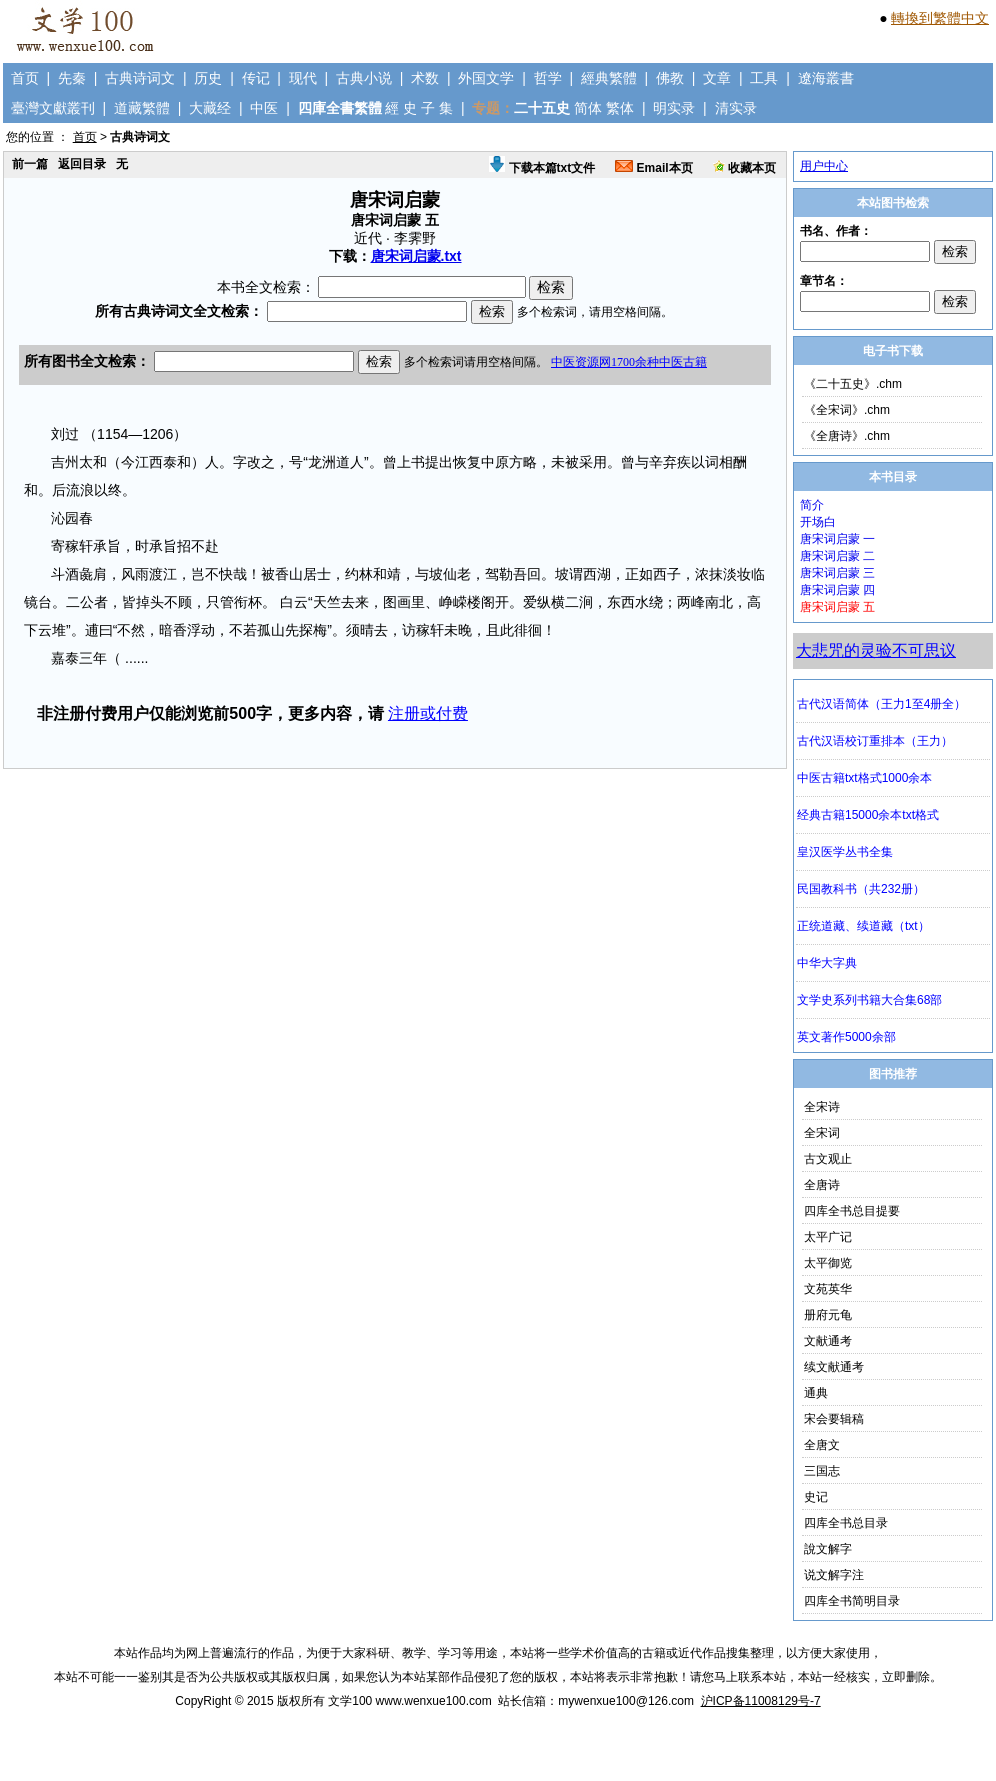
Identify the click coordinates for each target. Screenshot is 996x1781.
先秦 (72, 78)
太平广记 (828, 1237)
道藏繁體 (142, 108)
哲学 (548, 78)
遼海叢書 (826, 78)
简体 (588, 108)
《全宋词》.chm (847, 410)
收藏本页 (744, 168)
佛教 (670, 78)
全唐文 (822, 1445)
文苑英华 (828, 1289)
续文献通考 (834, 1367)
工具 (764, 78)
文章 (717, 78)
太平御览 (828, 1263)
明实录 (674, 108)
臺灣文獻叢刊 (53, 108)
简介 (812, 505)
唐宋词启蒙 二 (837, 556)
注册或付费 (428, 713)
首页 (25, 78)
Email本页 (653, 168)
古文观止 (828, 1159)
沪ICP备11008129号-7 (761, 1701)
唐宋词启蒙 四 (837, 590)
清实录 (736, 108)
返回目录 (82, 164)
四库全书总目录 (846, 1523)
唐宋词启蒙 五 (837, 607)
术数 (425, 78)
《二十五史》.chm (853, 384)
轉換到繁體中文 (940, 18)
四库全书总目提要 (852, 1211)
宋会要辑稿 (834, 1419)
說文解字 (828, 1549)
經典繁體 (609, 78)
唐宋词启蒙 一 (837, 539)
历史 (208, 78)
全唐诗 (822, 1185)
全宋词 (822, 1133)
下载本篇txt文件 (542, 168)
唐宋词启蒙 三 (837, 573)
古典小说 (364, 78)
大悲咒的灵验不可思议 (876, 650)
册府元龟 (828, 1315)
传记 (256, 78)
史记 (816, 1497)
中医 (264, 108)
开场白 (818, 522)
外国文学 (486, 78)
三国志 (822, 1471)
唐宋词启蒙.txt (416, 256)
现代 (303, 78)
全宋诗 (822, 1107)
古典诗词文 (140, 78)
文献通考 (828, 1341)
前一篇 (30, 164)
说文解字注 (834, 1575)
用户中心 (824, 166)
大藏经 (210, 108)
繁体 (620, 108)
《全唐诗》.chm (847, 436)
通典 (816, 1393)
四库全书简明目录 (852, 1601)
